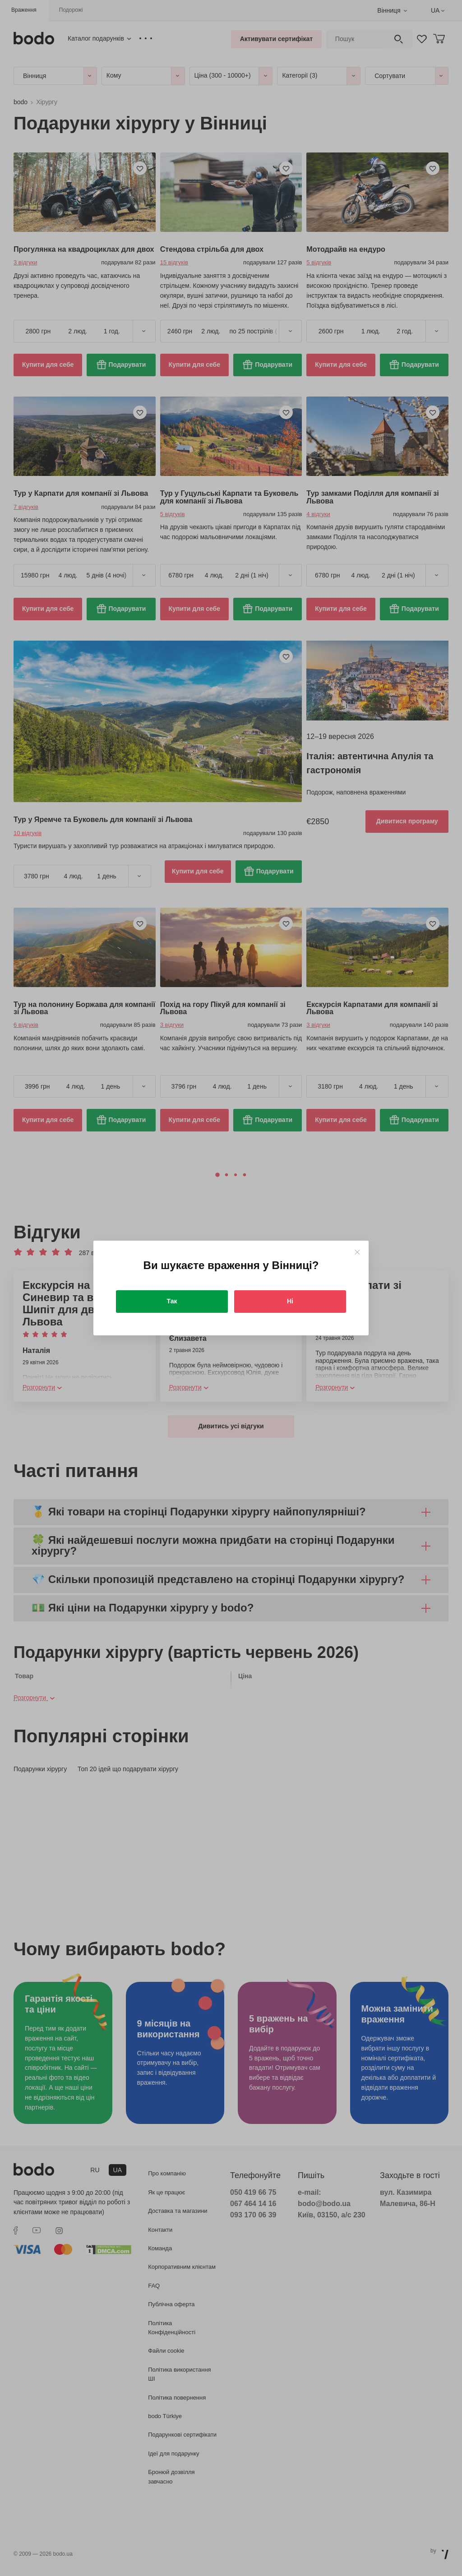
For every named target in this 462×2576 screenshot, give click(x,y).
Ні (290, 1301)
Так (172, 1301)
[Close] (357, 1252)
